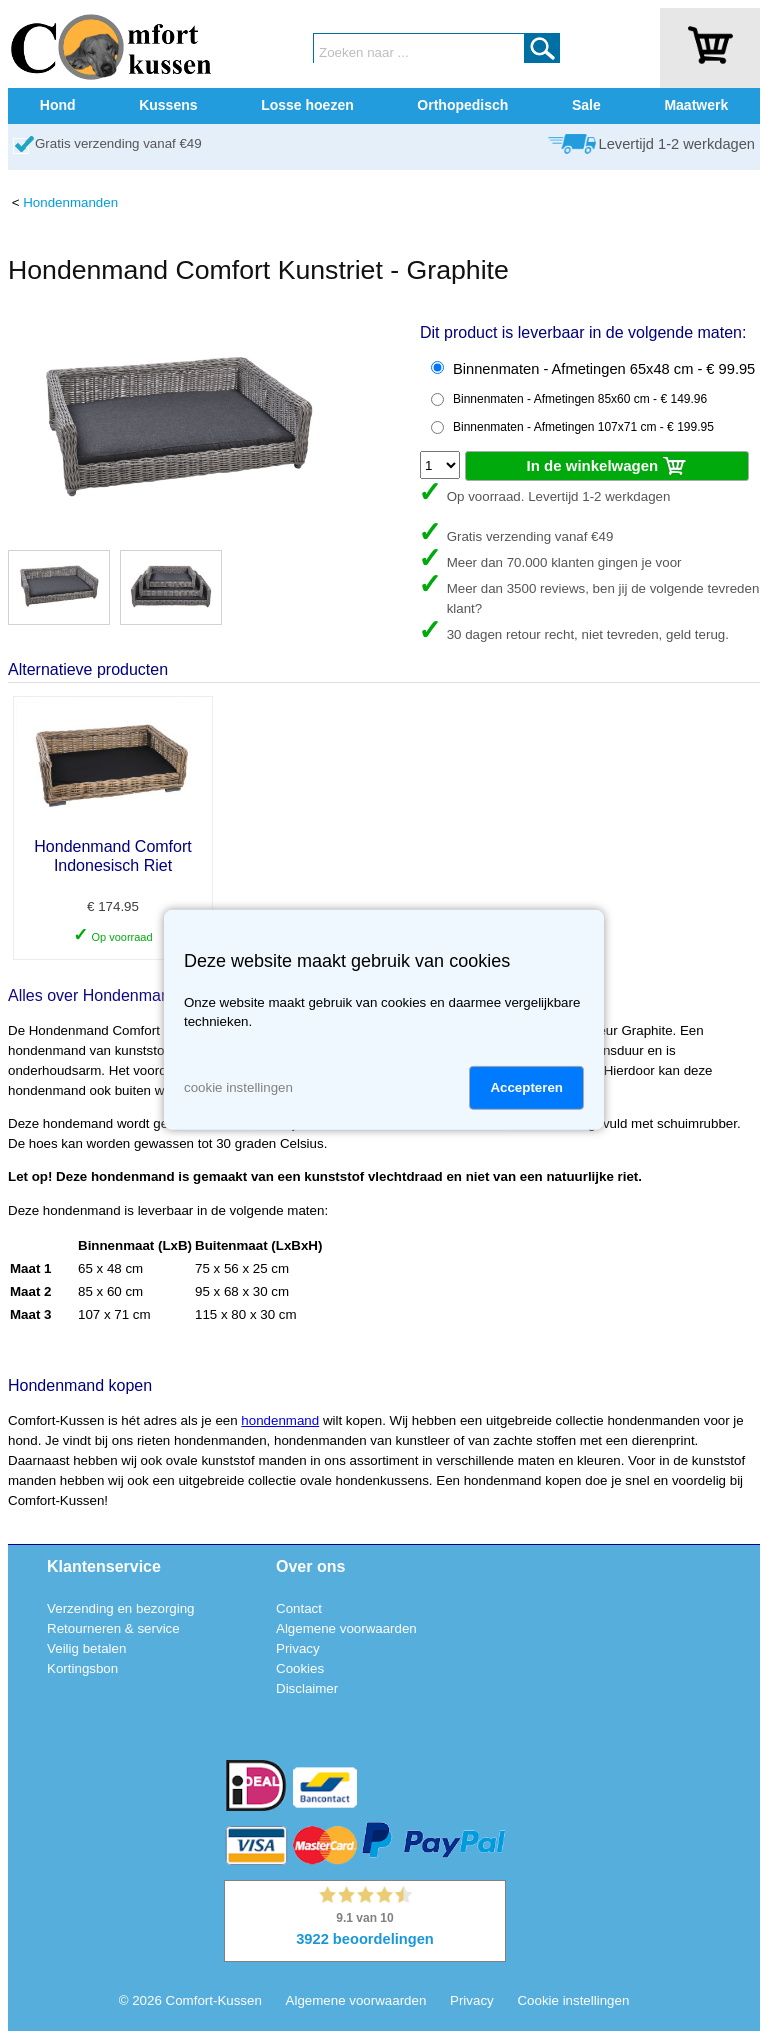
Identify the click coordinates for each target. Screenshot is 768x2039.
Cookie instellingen (573, 2000)
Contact (299, 1608)
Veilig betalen (86, 1648)
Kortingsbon (82, 1668)
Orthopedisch (462, 105)
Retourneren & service (113, 1628)
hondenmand (280, 1420)
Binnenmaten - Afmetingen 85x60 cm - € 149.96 (580, 399)
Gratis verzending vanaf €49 (118, 143)
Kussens (168, 105)
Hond (58, 105)
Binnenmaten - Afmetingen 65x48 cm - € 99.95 (604, 369)
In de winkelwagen (607, 467)
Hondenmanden (70, 202)
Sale (586, 105)
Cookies (300, 1668)
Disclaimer (307, 1688)
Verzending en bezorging (120, 1608)
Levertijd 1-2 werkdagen (677, 144)
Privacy (298, 1648)
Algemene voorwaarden (346, 1628)
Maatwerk (696, 105)
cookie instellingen (238, 1087)
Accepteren (526, 1087)
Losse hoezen (307, 105)
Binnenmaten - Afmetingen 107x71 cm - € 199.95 (583, 427)
